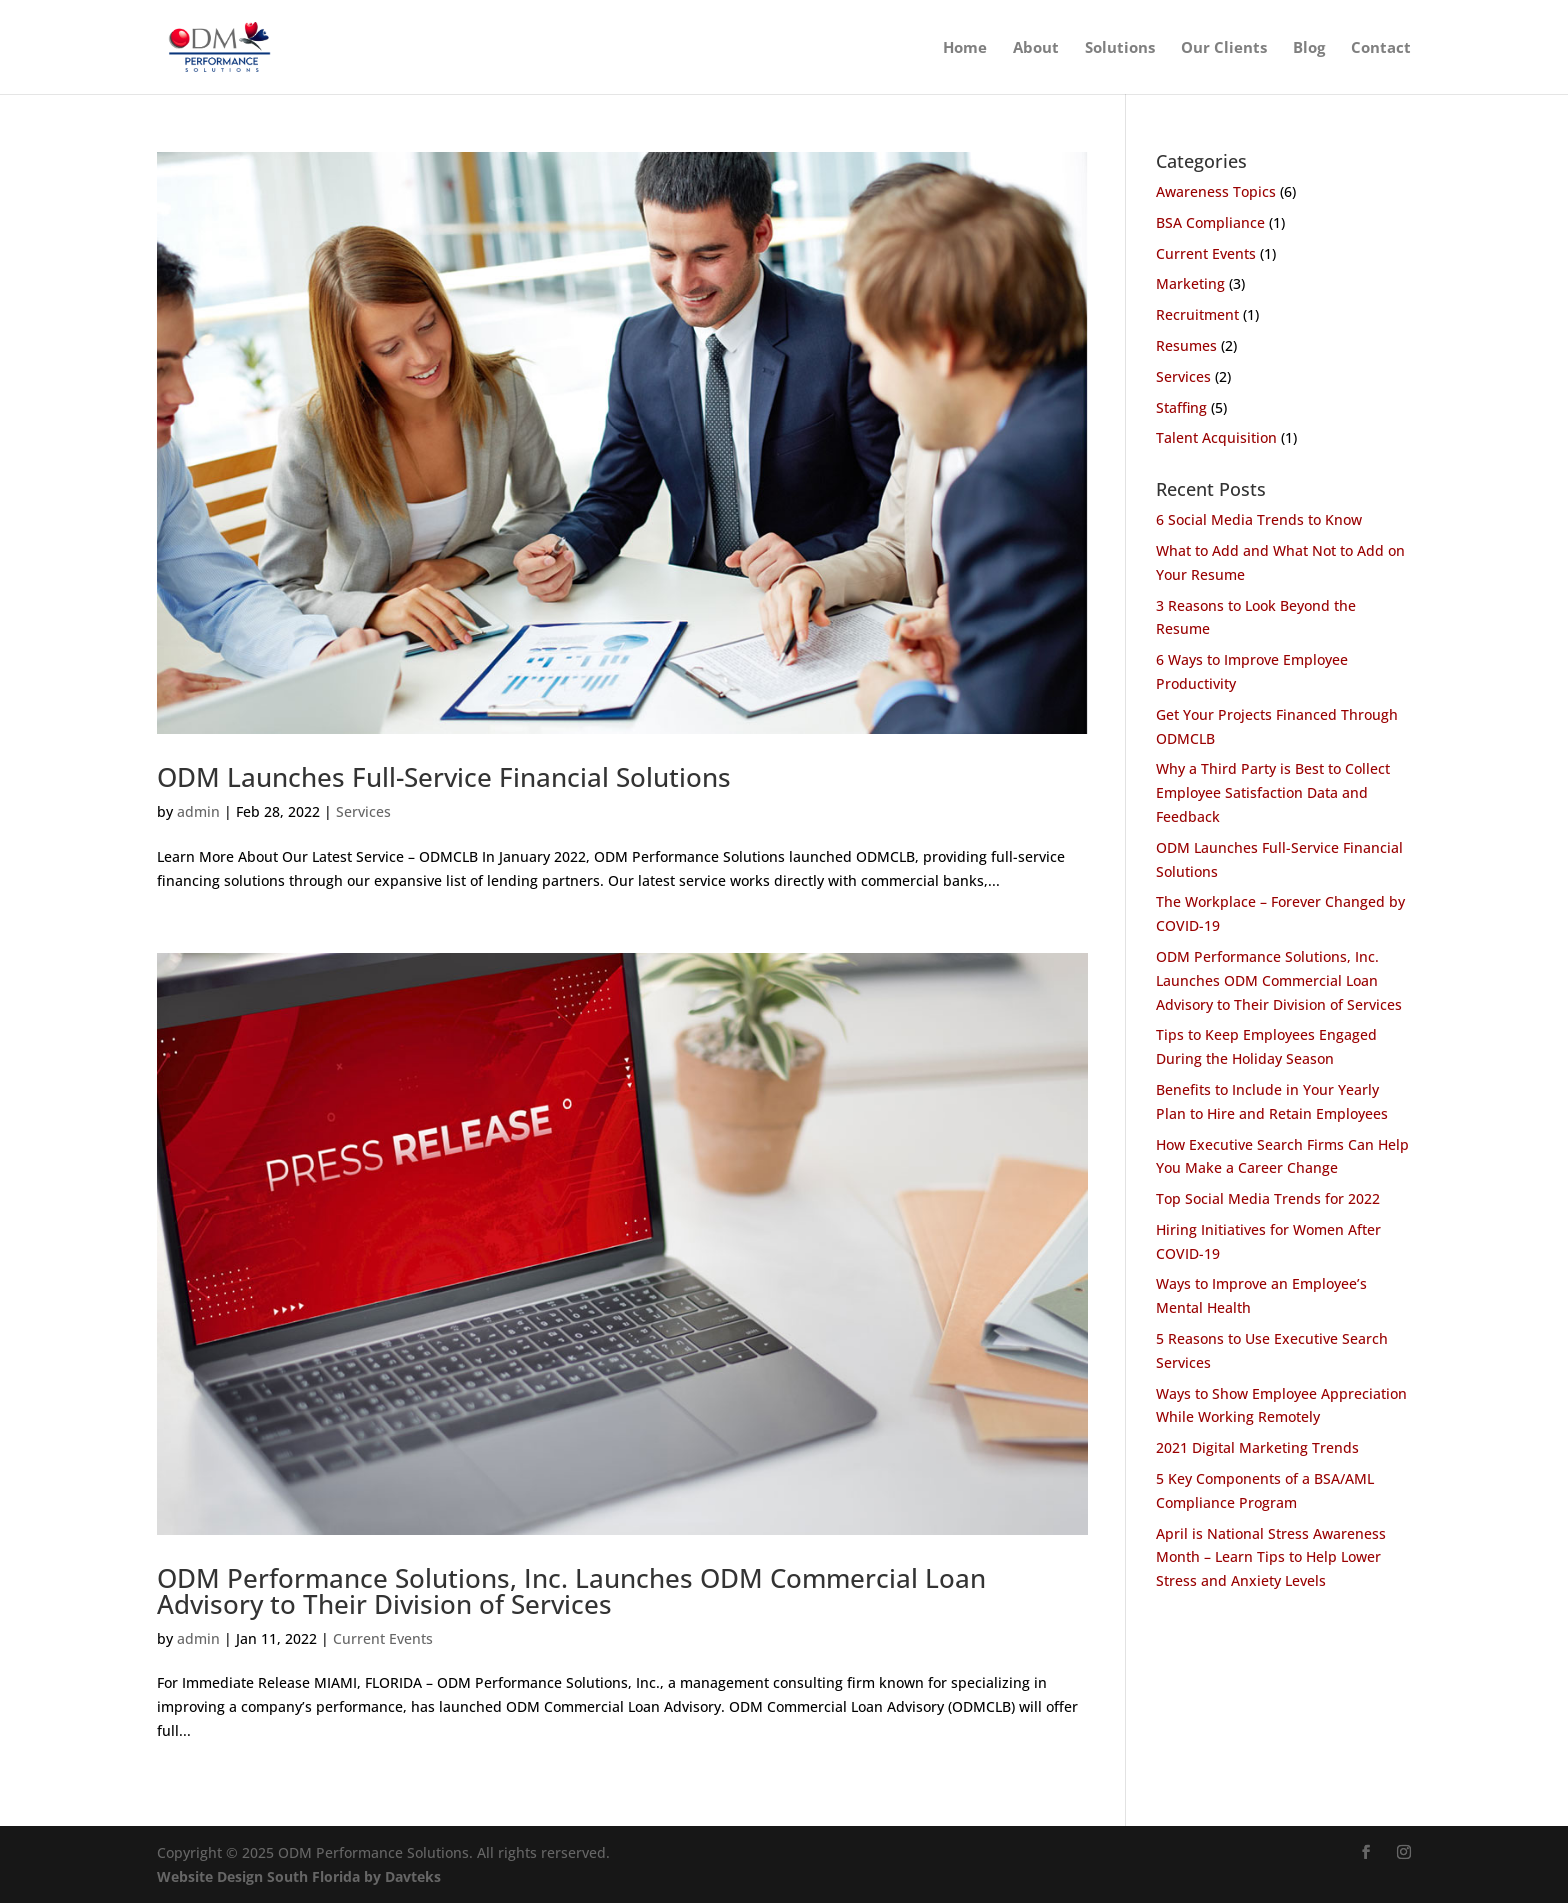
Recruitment (1197, 314)
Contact (1381, 48)
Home (965, 48)
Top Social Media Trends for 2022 (1268, 1198)
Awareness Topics (1216, 191)
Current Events (383, 1638)
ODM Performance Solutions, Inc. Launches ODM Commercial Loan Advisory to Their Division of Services (571, 1591)
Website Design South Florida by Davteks (299, 1876)
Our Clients (1224, 48)
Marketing (1190, 283)
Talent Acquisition (1216, 437)
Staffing (1181, 407)
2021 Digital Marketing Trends (1257, 1447)
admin (198, 811)
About (1036, 48)
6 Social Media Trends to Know (1259, 519)
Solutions (1120, 48)
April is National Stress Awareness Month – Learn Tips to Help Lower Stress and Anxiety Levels (1271, 1557)
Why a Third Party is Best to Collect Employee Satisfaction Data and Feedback (1273, 792)
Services (363, 811)
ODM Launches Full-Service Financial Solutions (444, 777)
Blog (1309, 48)
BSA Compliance (1210, 222)
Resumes (1186, 345)
